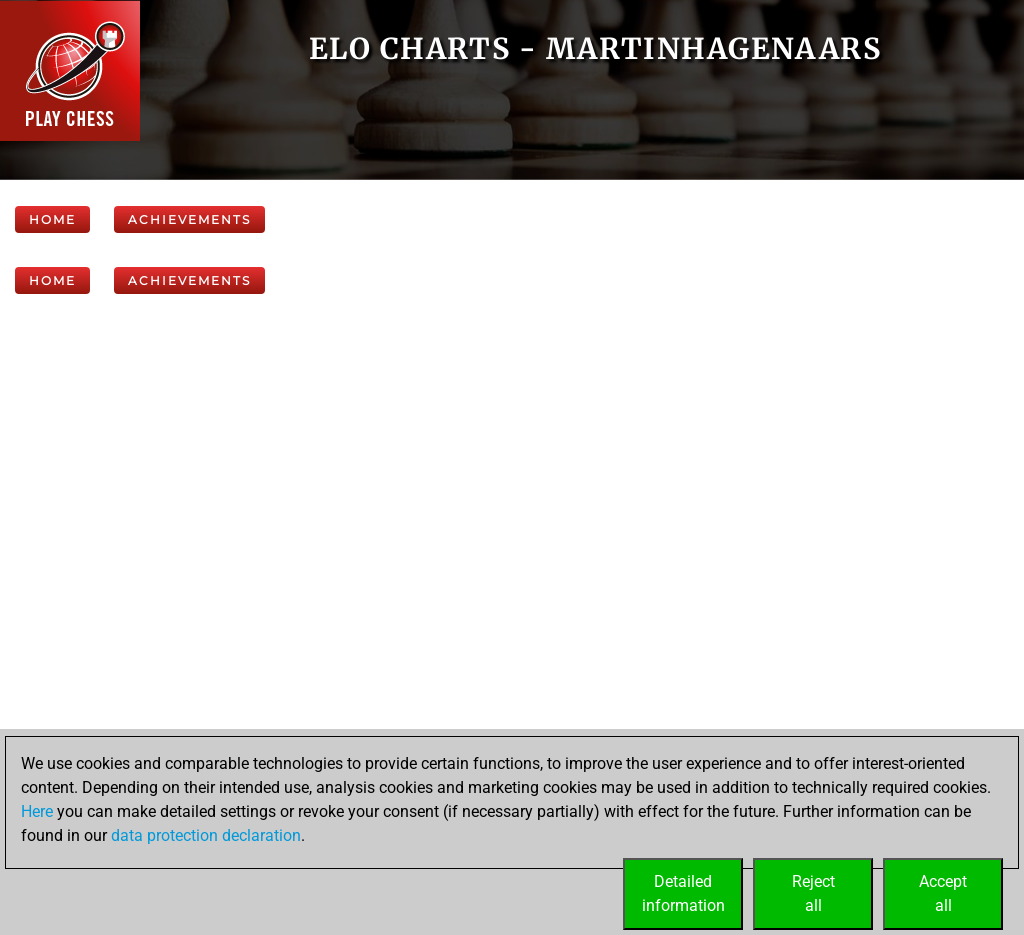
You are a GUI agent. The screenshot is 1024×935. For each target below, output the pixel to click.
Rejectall (813, 893)
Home (52, 219)
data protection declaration (206, 835)
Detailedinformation (683, 893)
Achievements (189, 219)
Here (37, 811)
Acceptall (943, 893)
